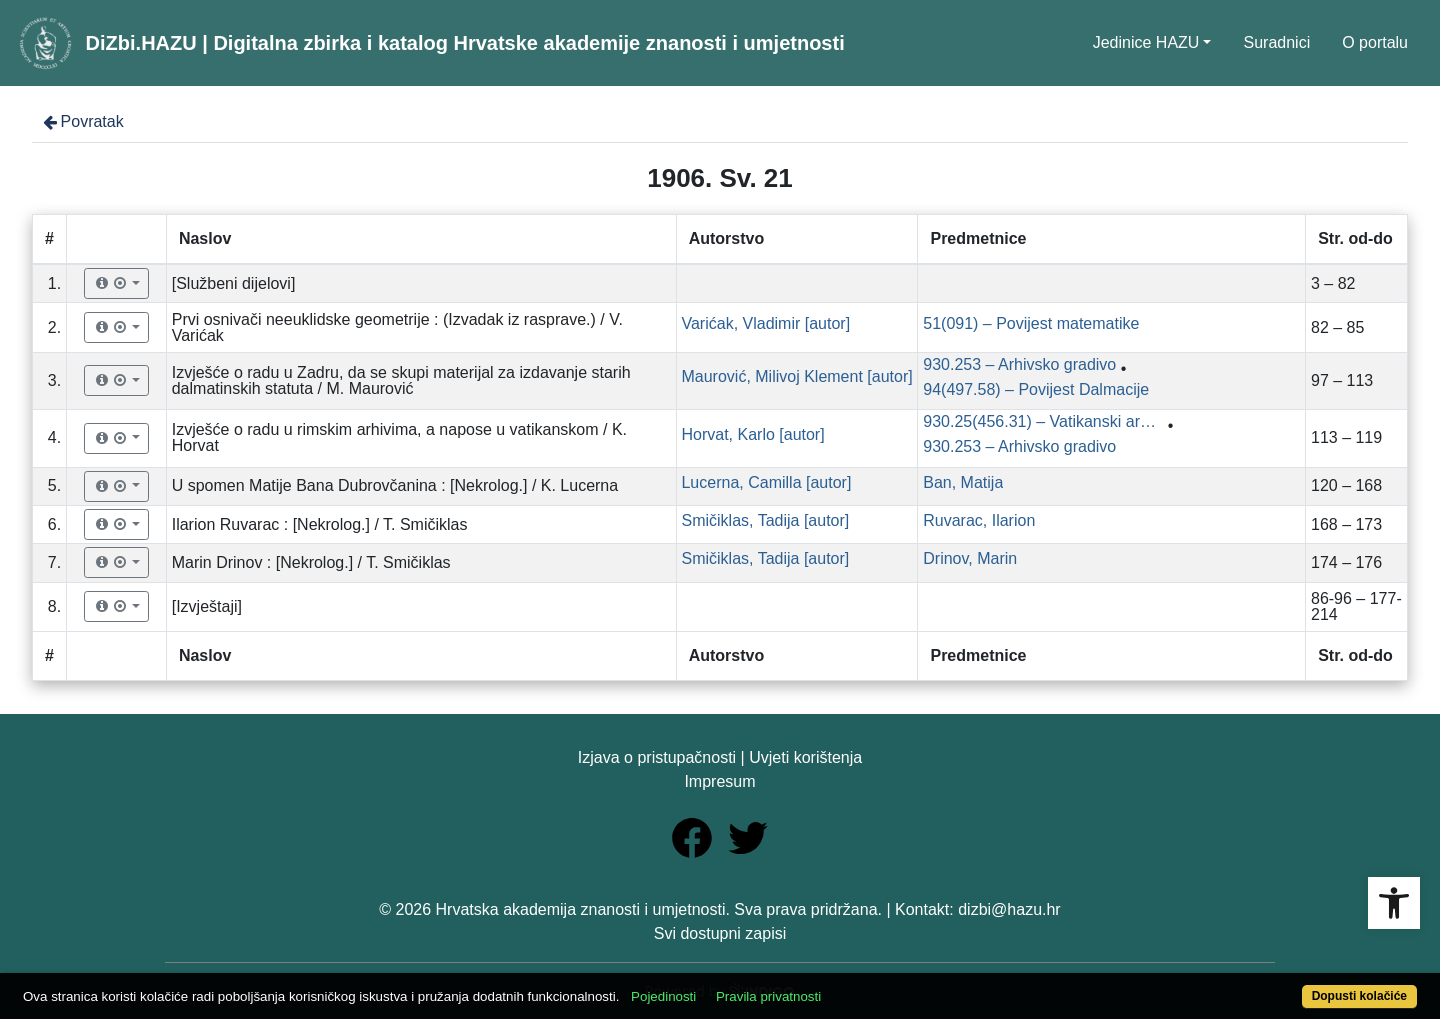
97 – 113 (1342, 380)
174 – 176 (1346, 562)
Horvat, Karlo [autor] (752, 434)
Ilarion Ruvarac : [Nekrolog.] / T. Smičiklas (320, 524)
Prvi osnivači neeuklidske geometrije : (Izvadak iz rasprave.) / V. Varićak (397, 327)
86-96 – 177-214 (1356, 606)
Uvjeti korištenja (805, 757)
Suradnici (1276, 42)
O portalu (1375, 42)
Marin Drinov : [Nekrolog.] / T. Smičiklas (311, 562)
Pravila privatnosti (768, 996)
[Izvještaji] (207, 606)
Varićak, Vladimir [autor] (765, 323)
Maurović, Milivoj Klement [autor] (796, 376)
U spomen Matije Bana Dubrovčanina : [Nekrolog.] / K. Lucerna (395, 485)
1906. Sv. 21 (720, 178)
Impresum (719, 781)
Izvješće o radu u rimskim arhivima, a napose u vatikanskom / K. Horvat (399, 437)
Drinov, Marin (970, 558)
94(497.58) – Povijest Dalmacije (1036, 389)
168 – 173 (1346, 524)
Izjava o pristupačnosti (657, 757)
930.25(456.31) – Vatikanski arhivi (1043, 421)
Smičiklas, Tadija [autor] (765, 520)
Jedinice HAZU (1146, 42)
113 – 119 (1346, 437)
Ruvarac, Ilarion (979, 520)
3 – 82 (1333, 283)
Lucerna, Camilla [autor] (766, 482)
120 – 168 (1346, 485)
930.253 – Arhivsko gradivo (1019, 364)
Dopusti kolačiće (1359, 996)
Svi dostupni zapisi (720, 933)
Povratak (82, 121)
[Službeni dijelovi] (234, 283)
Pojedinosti (663, 996)
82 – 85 (1337, 327)
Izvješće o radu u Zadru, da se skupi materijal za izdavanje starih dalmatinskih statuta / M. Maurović (401, 380)
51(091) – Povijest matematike (1031, 323)
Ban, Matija (963, 482)
